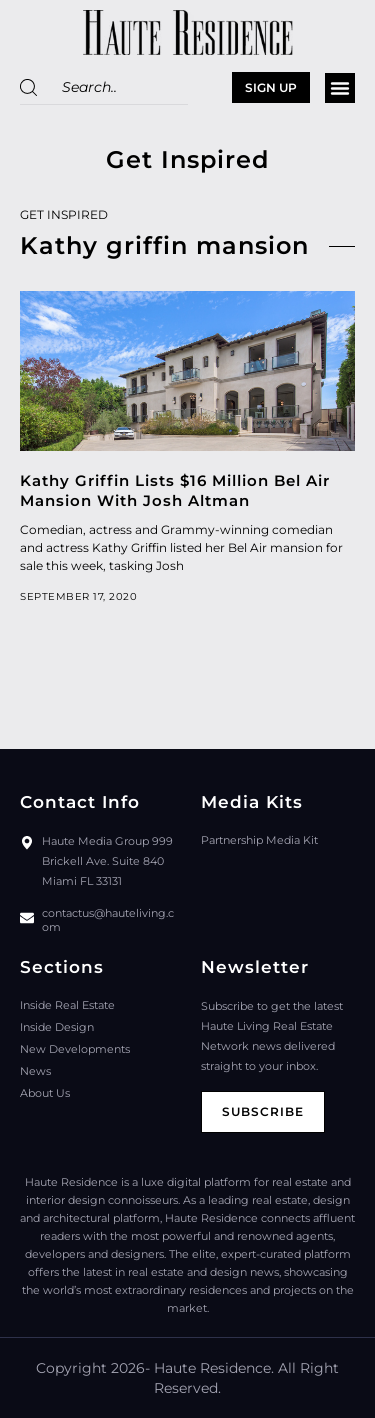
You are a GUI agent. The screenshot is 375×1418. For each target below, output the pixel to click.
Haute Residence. (214, 1368)
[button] (340, 88)
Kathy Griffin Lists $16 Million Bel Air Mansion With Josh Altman (175, 490)
